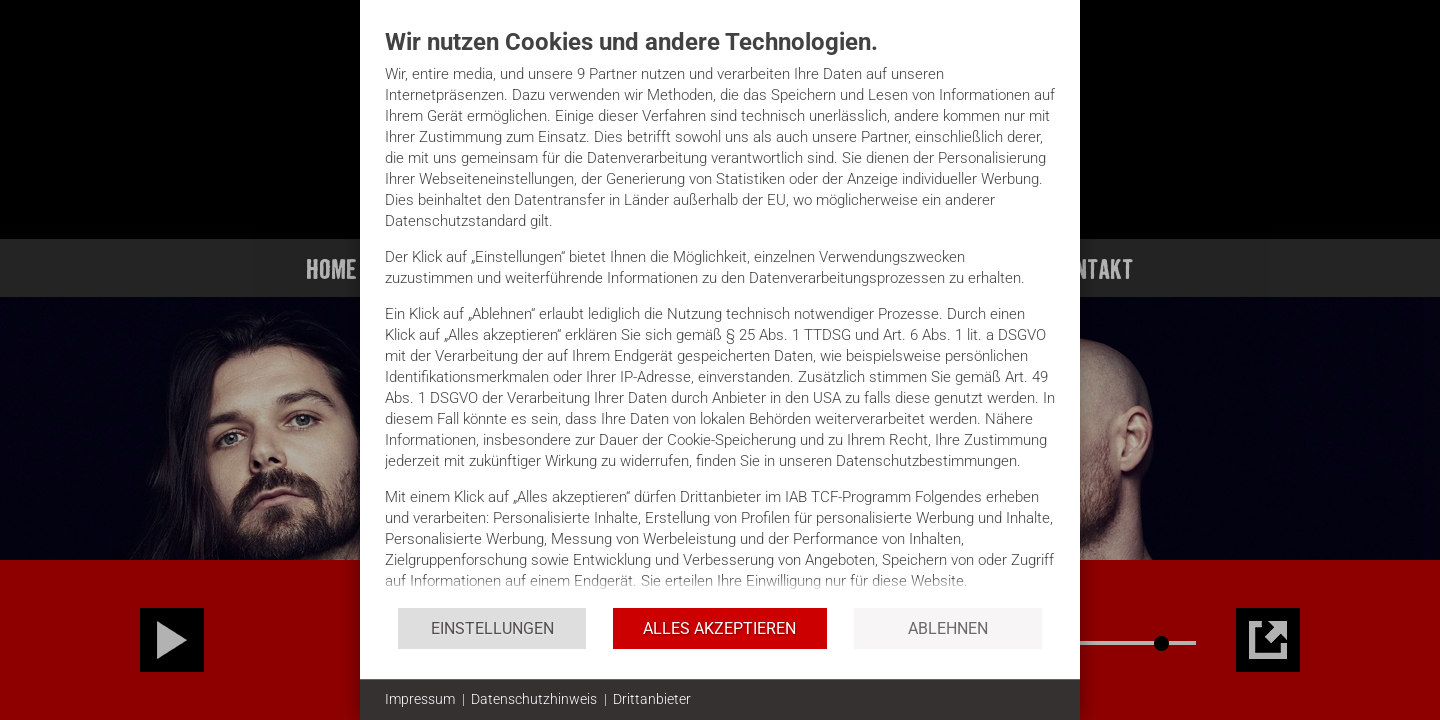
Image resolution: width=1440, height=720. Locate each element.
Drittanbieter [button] (652, 699)
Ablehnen (948, 628)
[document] (720, 316)
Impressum (420, 699)
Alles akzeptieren (719, 628)
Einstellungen (492, 628)
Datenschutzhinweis (534, 699)
